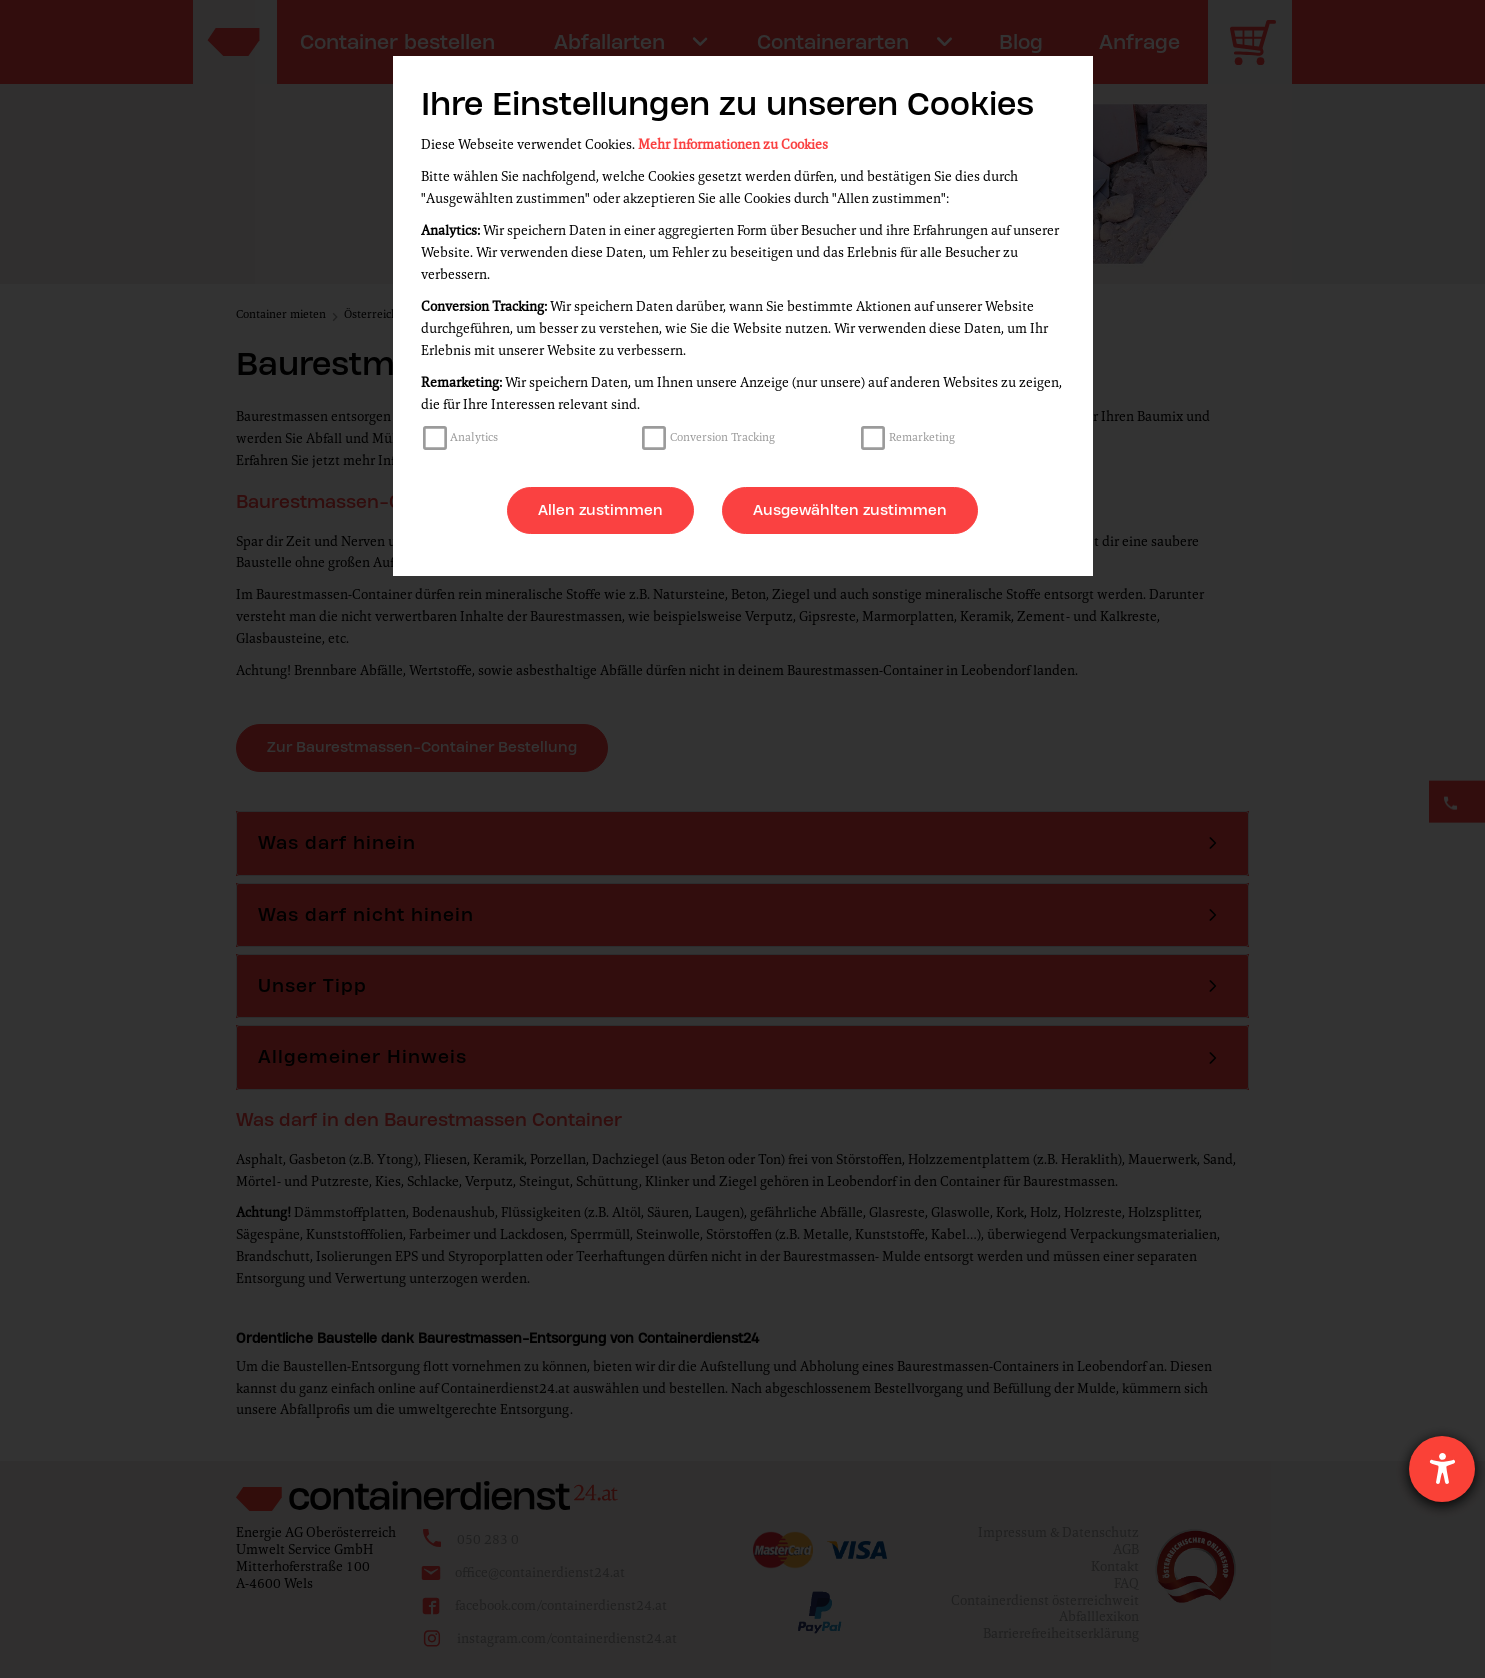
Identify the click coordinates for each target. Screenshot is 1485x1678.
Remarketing (922, 437)
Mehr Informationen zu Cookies (733, 144)
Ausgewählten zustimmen (850, 510)
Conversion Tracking (722, 437)
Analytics (474, 437)
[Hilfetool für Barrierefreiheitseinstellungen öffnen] (1442, 1469)
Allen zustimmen (600, 510)
